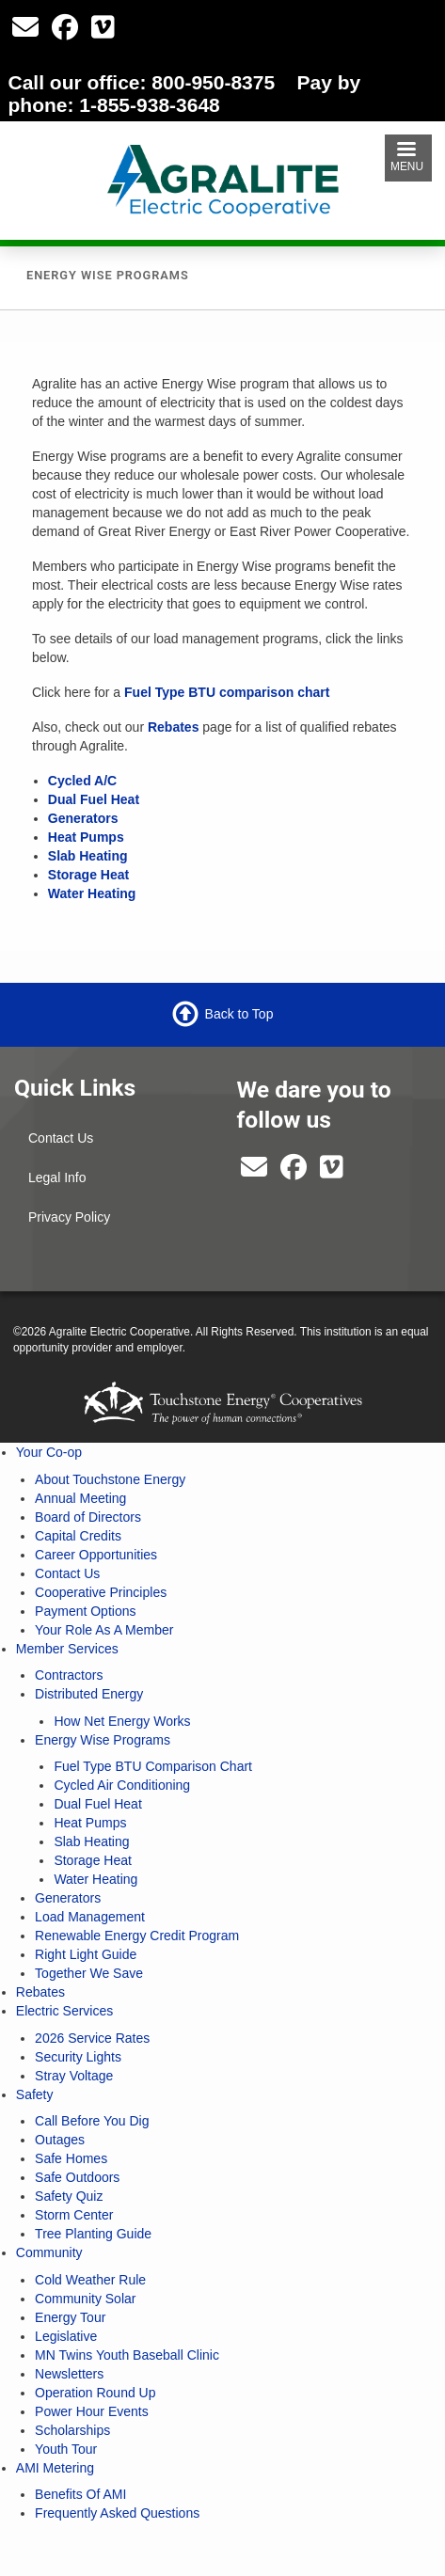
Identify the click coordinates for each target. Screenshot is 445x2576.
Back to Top (239, 1013)
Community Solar (85, 2298)
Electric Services (64, 2010)
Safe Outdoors (77, 2177)
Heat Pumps (86, 837)
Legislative (66, 2336)
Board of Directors (88, 1517)
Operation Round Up (95, 2392)
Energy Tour (70, 2317)
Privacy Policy (69, 1217)
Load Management (90, 1916)
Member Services (67, 1648)
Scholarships (72, 2430)
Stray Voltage (74, 2075)
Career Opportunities (96, 1554)
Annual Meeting (80, 1498)
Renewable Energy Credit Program (137, 1935)
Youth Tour (66, 2449)
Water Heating (92, 893)
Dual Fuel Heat (93, 799)
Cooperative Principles (101, 1592)
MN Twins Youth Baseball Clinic (127, 2355)
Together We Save (89, 1973)
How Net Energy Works (122, 1721)
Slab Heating (88, 855)
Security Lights (78, 2056)
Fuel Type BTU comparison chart (226, 692)
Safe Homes (71, 2158)
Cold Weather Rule (90, 2279)
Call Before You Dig (92, 2120)
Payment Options (85, 1611)
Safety (35, 2094)
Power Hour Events (92, 2411)
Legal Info (57, 1177)
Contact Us (60, 1138)
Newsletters (69, 2373)
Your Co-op (49, 1452)
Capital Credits (78, 1535)
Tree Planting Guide (93, 2233)
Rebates (173, 727)
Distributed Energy (89, 1693)
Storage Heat (88, 874)
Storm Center (74, 2214)
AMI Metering (55, 2467)
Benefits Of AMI (80, 2494)
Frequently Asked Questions (117, 2513)
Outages (60, 2139)
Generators (83, 818)
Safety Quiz (69, 2196)
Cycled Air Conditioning (122, 1785)
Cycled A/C (82, 780)
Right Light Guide (85, 1954)
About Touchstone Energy (110, 1479)
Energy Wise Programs (102, 1739)
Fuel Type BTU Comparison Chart (153, 1766)
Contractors (69, 1675)
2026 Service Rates (92, 2038)
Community (49, 2252)
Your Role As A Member (104, 1629)
